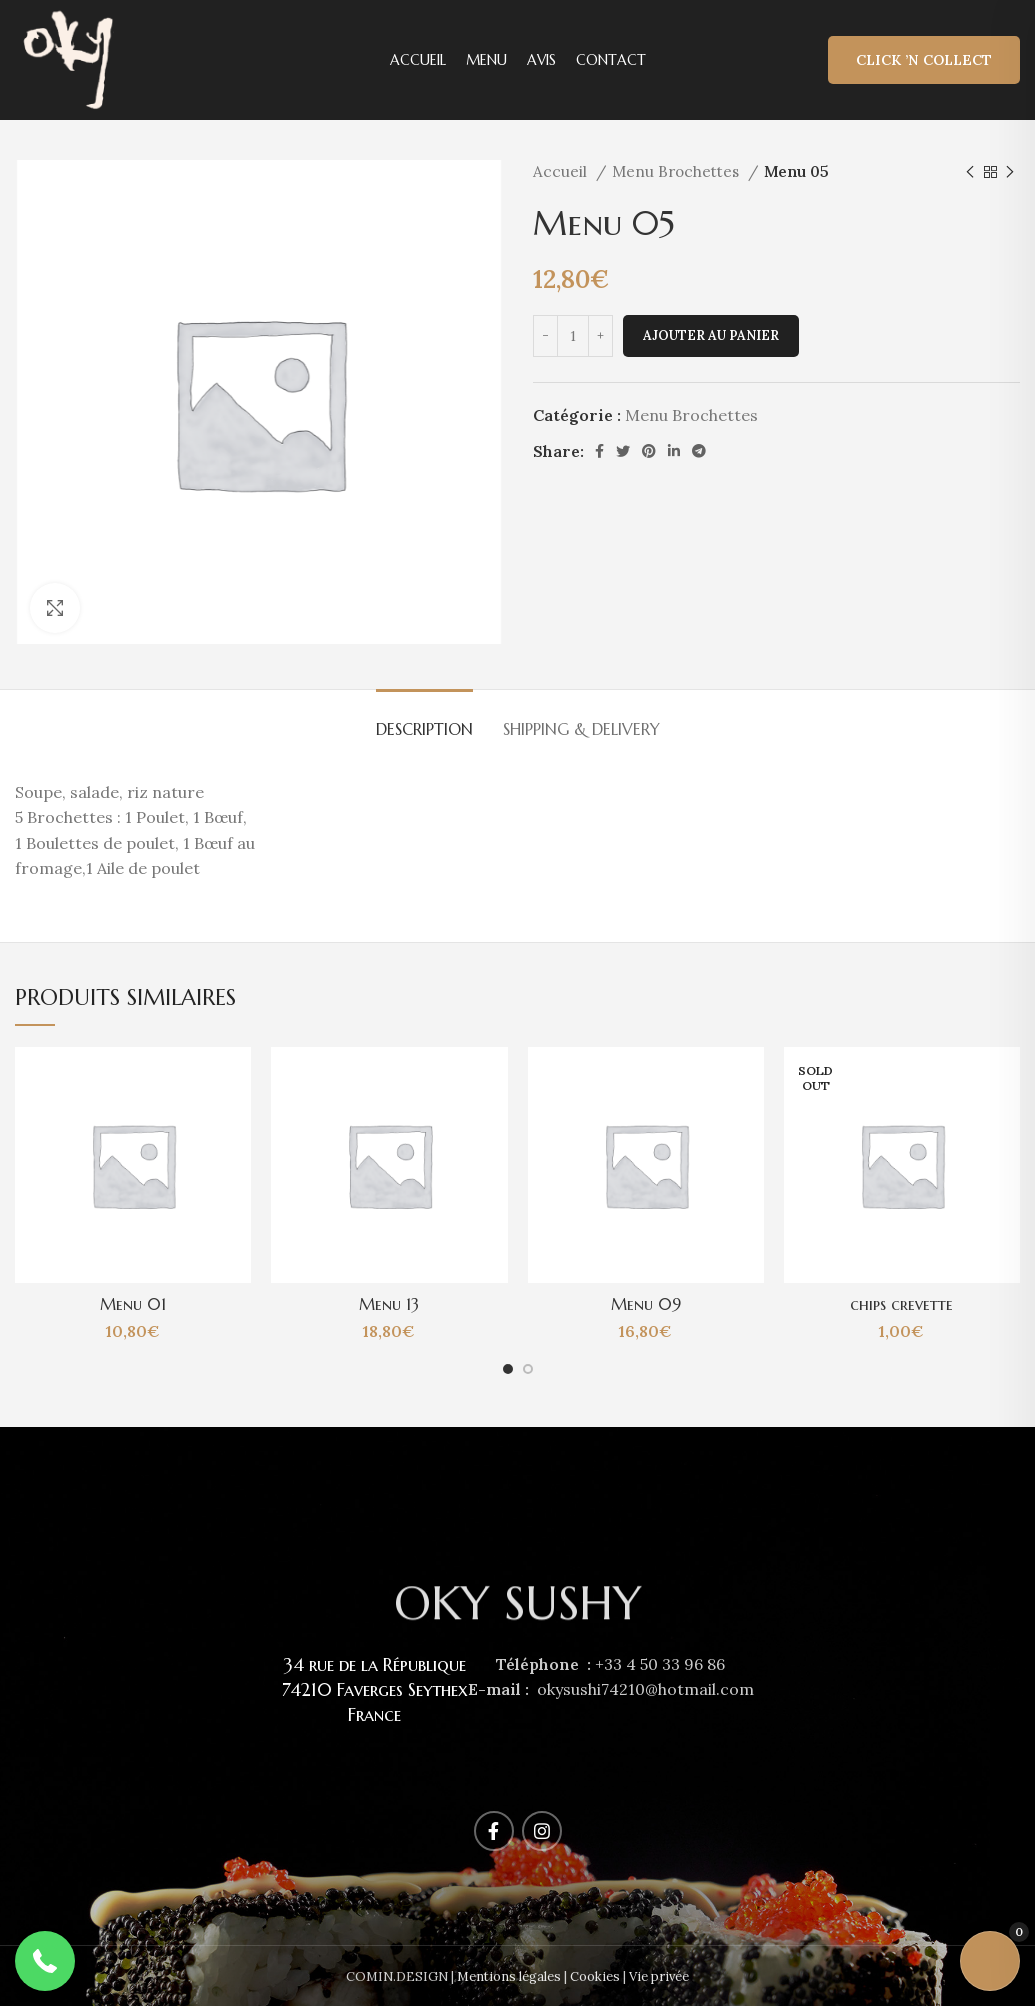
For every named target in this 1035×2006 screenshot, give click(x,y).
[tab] (424, 719)
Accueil (562, 171)
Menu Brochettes (677, 171)
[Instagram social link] (542, 1831)
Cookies (595, 1976)
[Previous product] (970, 172)
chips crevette (901, 1304)
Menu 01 (133, 1304)
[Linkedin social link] (674, 451)
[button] (45, 1961)
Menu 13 (389, 1304)
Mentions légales (509, 1976)
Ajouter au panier (711, 335)
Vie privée (659, 1976)
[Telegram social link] (699, 451)
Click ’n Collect (924, 60)
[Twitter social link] (623, 451)
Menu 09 (646, 1304)
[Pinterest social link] (649, 451)
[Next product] (1010, 172)
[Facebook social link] (599, 451)
